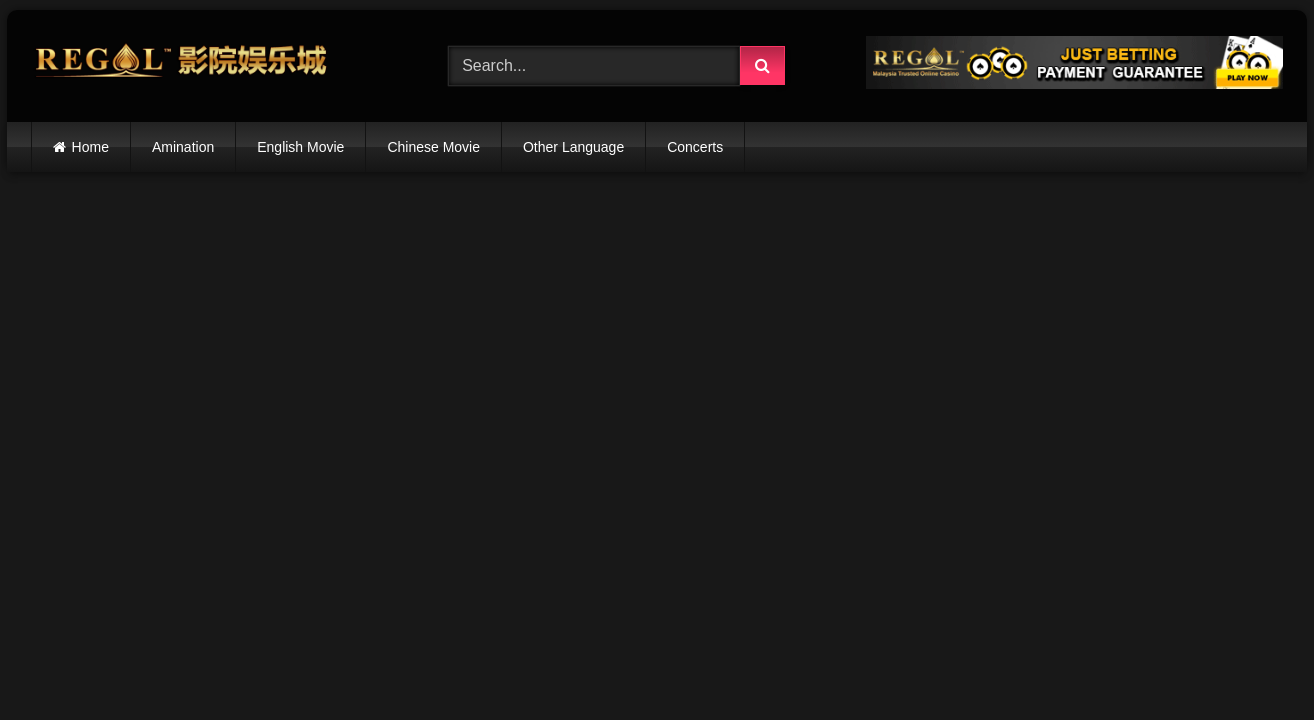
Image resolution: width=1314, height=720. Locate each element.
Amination (183, 147)
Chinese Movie (433, 147)
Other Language (573, 147)
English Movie (300, 147)
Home (90, 147)
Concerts (695, 147)
